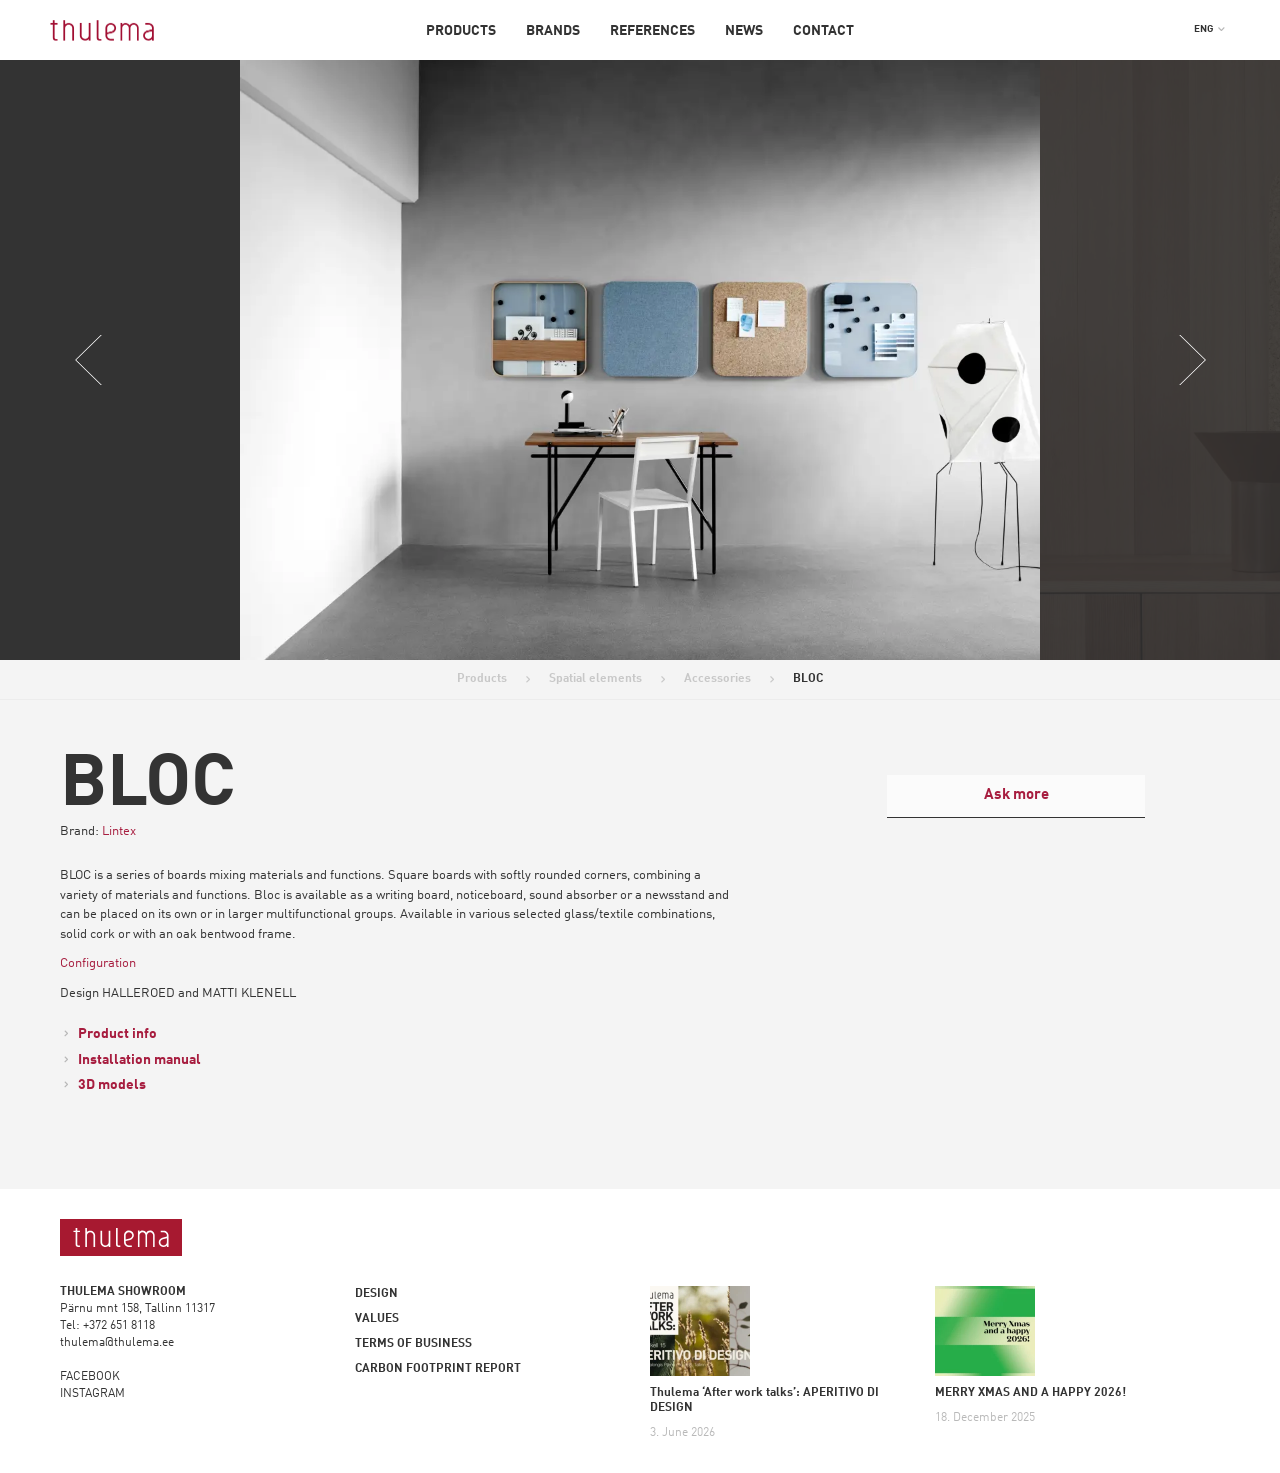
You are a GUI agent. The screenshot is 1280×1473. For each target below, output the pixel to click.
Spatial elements (595, 679)
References (652, 31)
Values (377, 1319)
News (744, 31)
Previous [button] (89, 360)
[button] (1209, 29)
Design (376, 1294)
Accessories (717, 679)
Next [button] (1191, 360)
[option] (640, 360)
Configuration (98, 963)
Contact (823, 31)
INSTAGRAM (92, 1394)
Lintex (119, 831)
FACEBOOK (90, 1377)
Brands (553, 31)
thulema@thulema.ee (117, 1343)
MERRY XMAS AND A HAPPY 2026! (1030, 1393)
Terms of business (413, 1344)
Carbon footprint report (438, 1369)
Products (461, 31)
